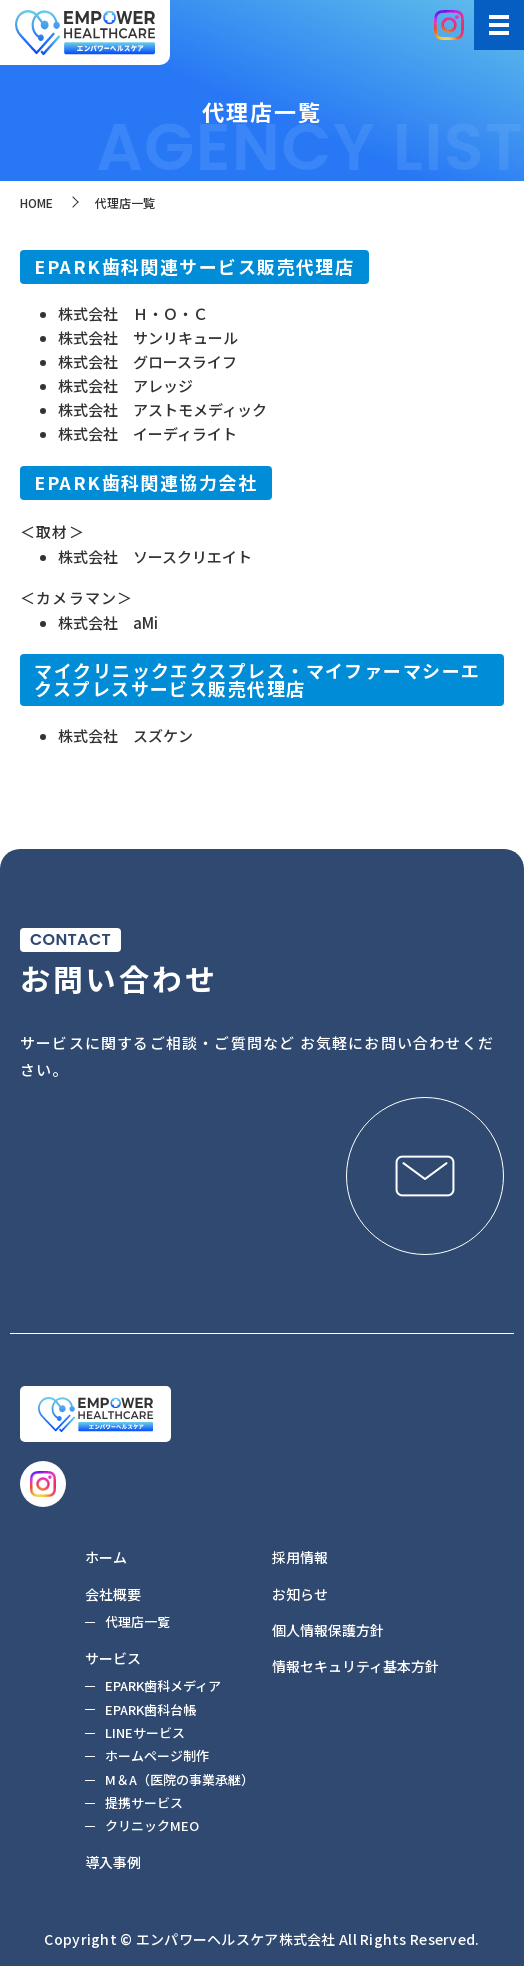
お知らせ (300, 1594)
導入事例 (113, 1862)
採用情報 (300, 1557)
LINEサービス (145, 1732)
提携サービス (144, 1802)
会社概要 (113, 1594)
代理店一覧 (137, 1621)
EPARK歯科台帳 (150, 1709)
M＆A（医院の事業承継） (179, 1779)
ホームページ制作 (157, 1755)
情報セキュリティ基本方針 (355, 1666)
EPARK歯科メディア (163, 1685)
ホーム (106, 1557)
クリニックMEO (152, 1825)
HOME (36, 202)
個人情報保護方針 (328, 1630)
